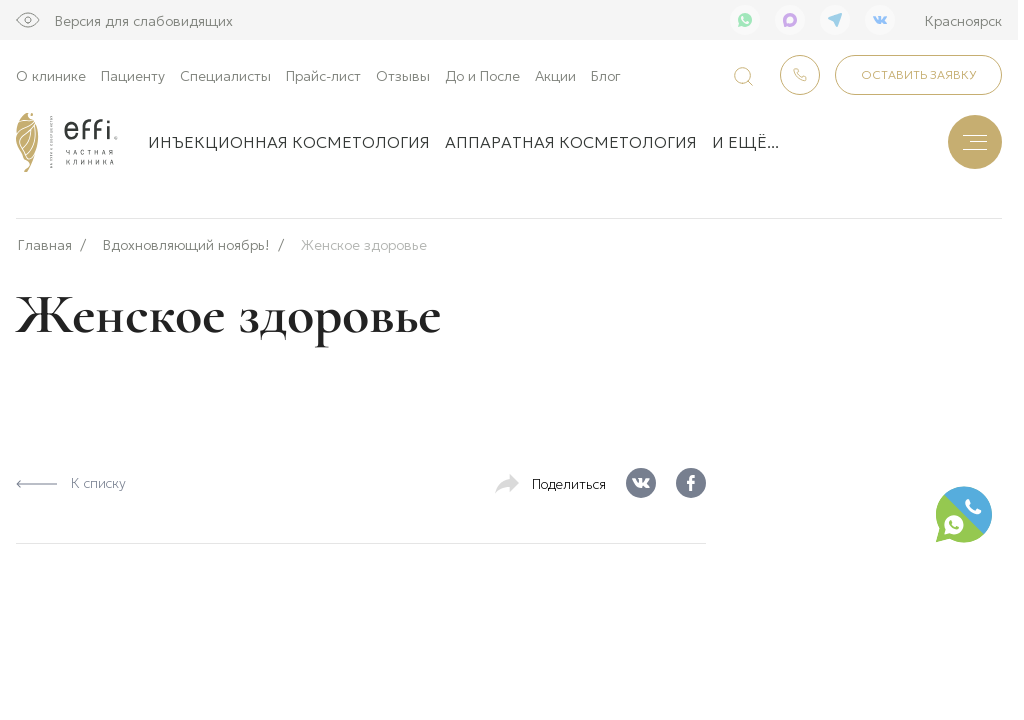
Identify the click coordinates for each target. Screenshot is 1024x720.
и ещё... (745, 141)
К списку (71, 476)
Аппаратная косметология (571, 141)
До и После (482, 75)
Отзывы (403, 75)
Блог (606, 75)
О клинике (51, 75)
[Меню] (975, 142)
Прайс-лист (323, 75)
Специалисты (225, 75)
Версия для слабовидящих (144, 20)
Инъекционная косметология (289, 141)
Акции (555, 75)
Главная (45, 238)
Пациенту (133, 75)
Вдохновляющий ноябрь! (186, 238)
